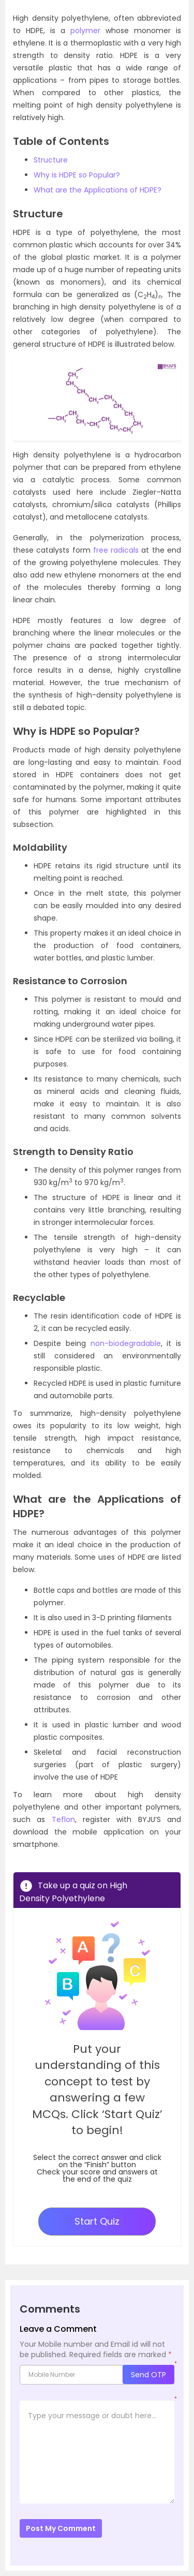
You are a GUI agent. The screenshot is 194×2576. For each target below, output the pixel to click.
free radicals (116, 550)
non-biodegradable (126, 1343)
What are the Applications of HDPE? (97, 190)
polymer (85, 30)
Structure (51, 160)
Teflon (63, 1819)
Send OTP (148, 2375)
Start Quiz (97, 2221)
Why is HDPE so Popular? (77, 175)
